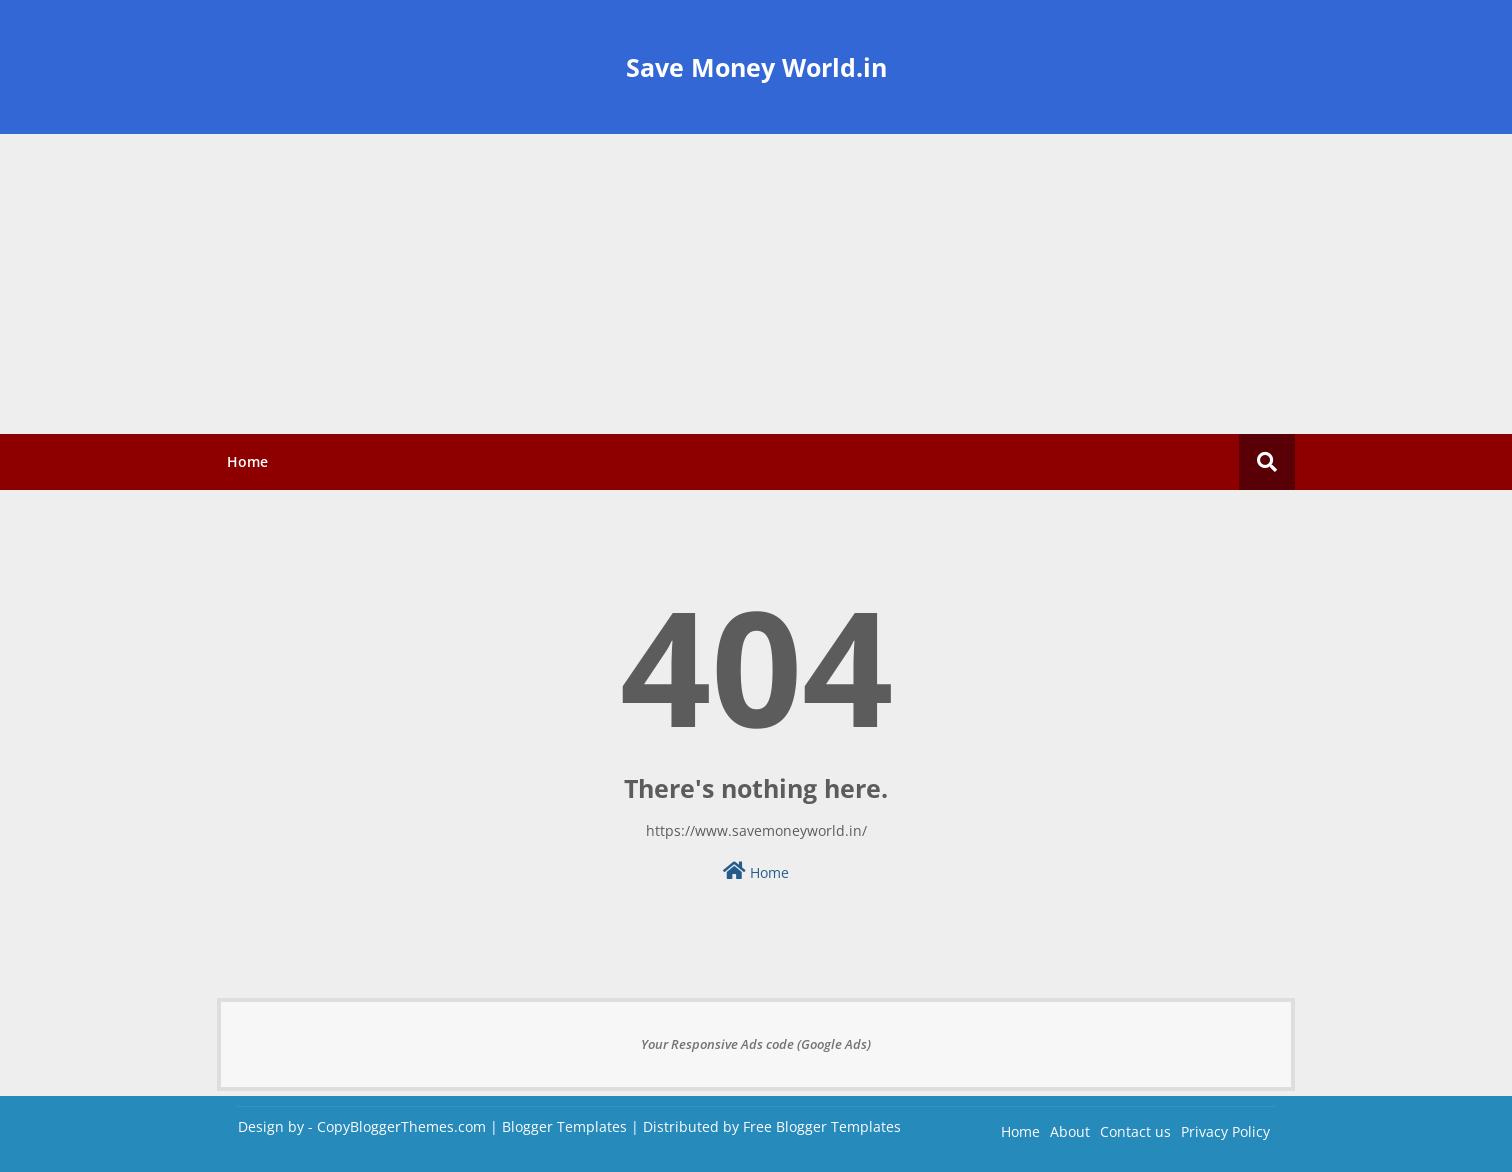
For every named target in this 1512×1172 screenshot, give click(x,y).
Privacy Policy (1225, 1131)
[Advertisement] (756, 284)
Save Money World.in (756, 67)
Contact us (1135, 1131)
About (1070, 1131)
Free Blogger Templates (822, 1126)
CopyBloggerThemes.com (401, 1126)
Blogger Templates (564, 1126)
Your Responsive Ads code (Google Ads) (756, 1044)
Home (247, 461)
